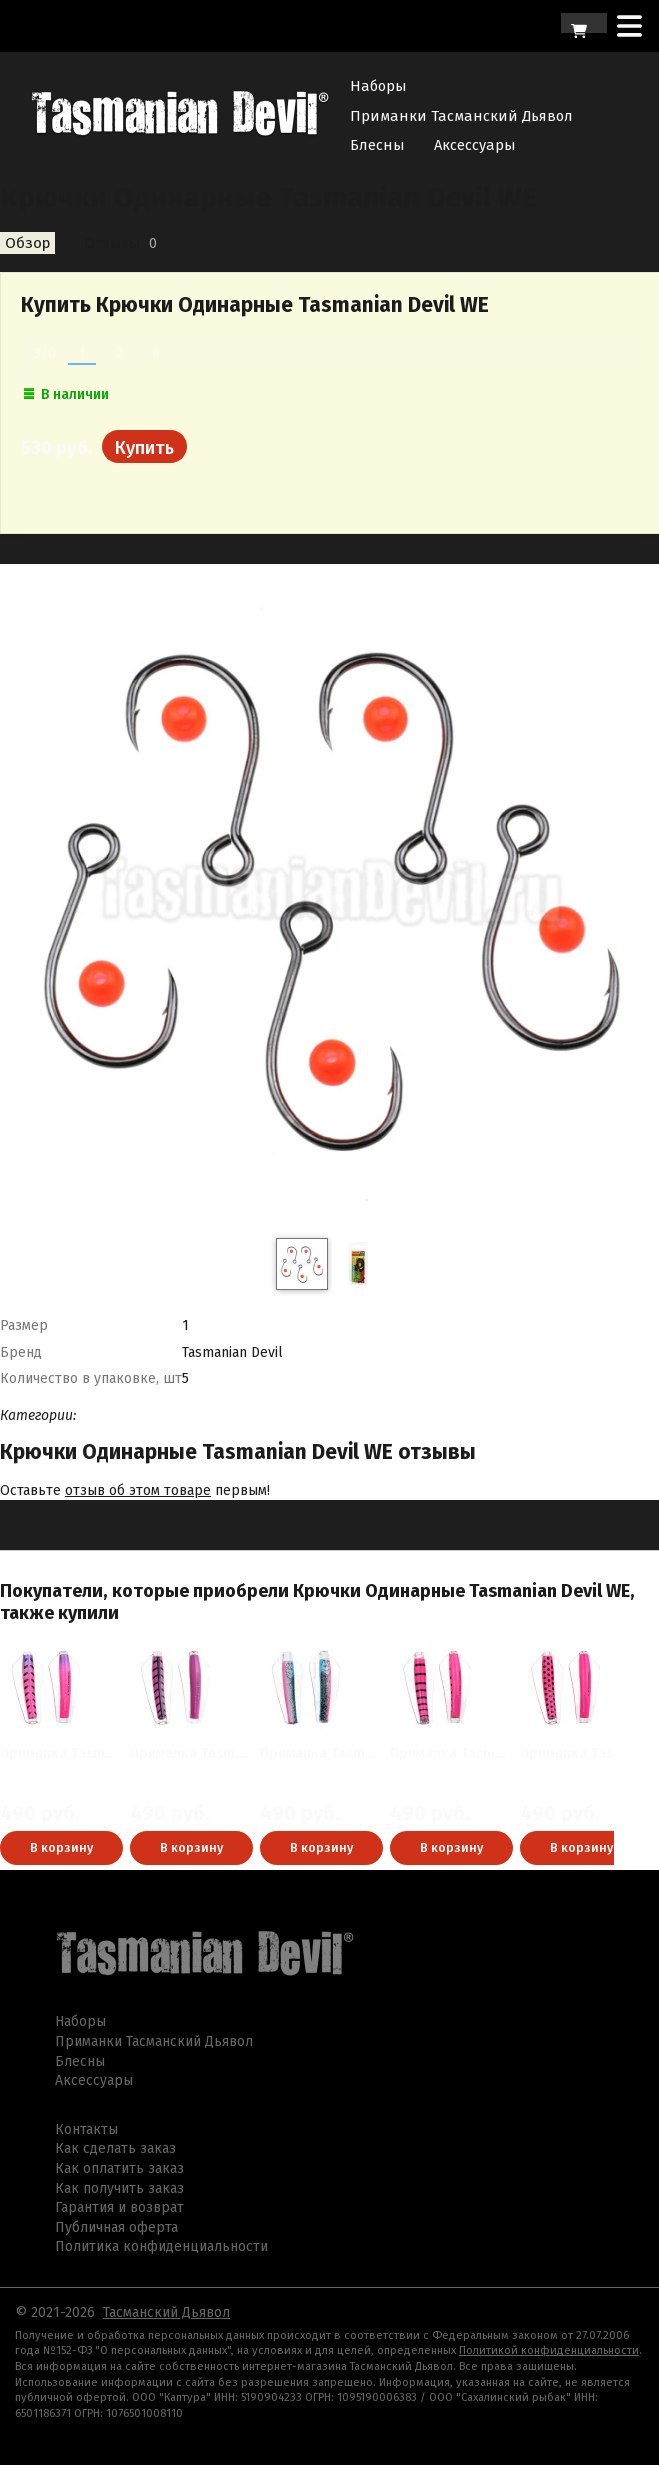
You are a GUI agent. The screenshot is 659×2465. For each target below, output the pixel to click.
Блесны (377, 145)
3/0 (45, 353)
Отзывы (112, 243)
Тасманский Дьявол (166, 2312)
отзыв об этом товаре (138, 1490)
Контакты (86, 2129)
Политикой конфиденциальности (549, 2350)
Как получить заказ (119, 2188)
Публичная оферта (116, 2227)
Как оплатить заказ (119, 2168)
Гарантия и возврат (119, 2207)
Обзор (27, 243)
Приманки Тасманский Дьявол (461, 116)
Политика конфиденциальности (161, 2246)
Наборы (378, 86)
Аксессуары (475, 145)
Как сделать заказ (115, 2148)
